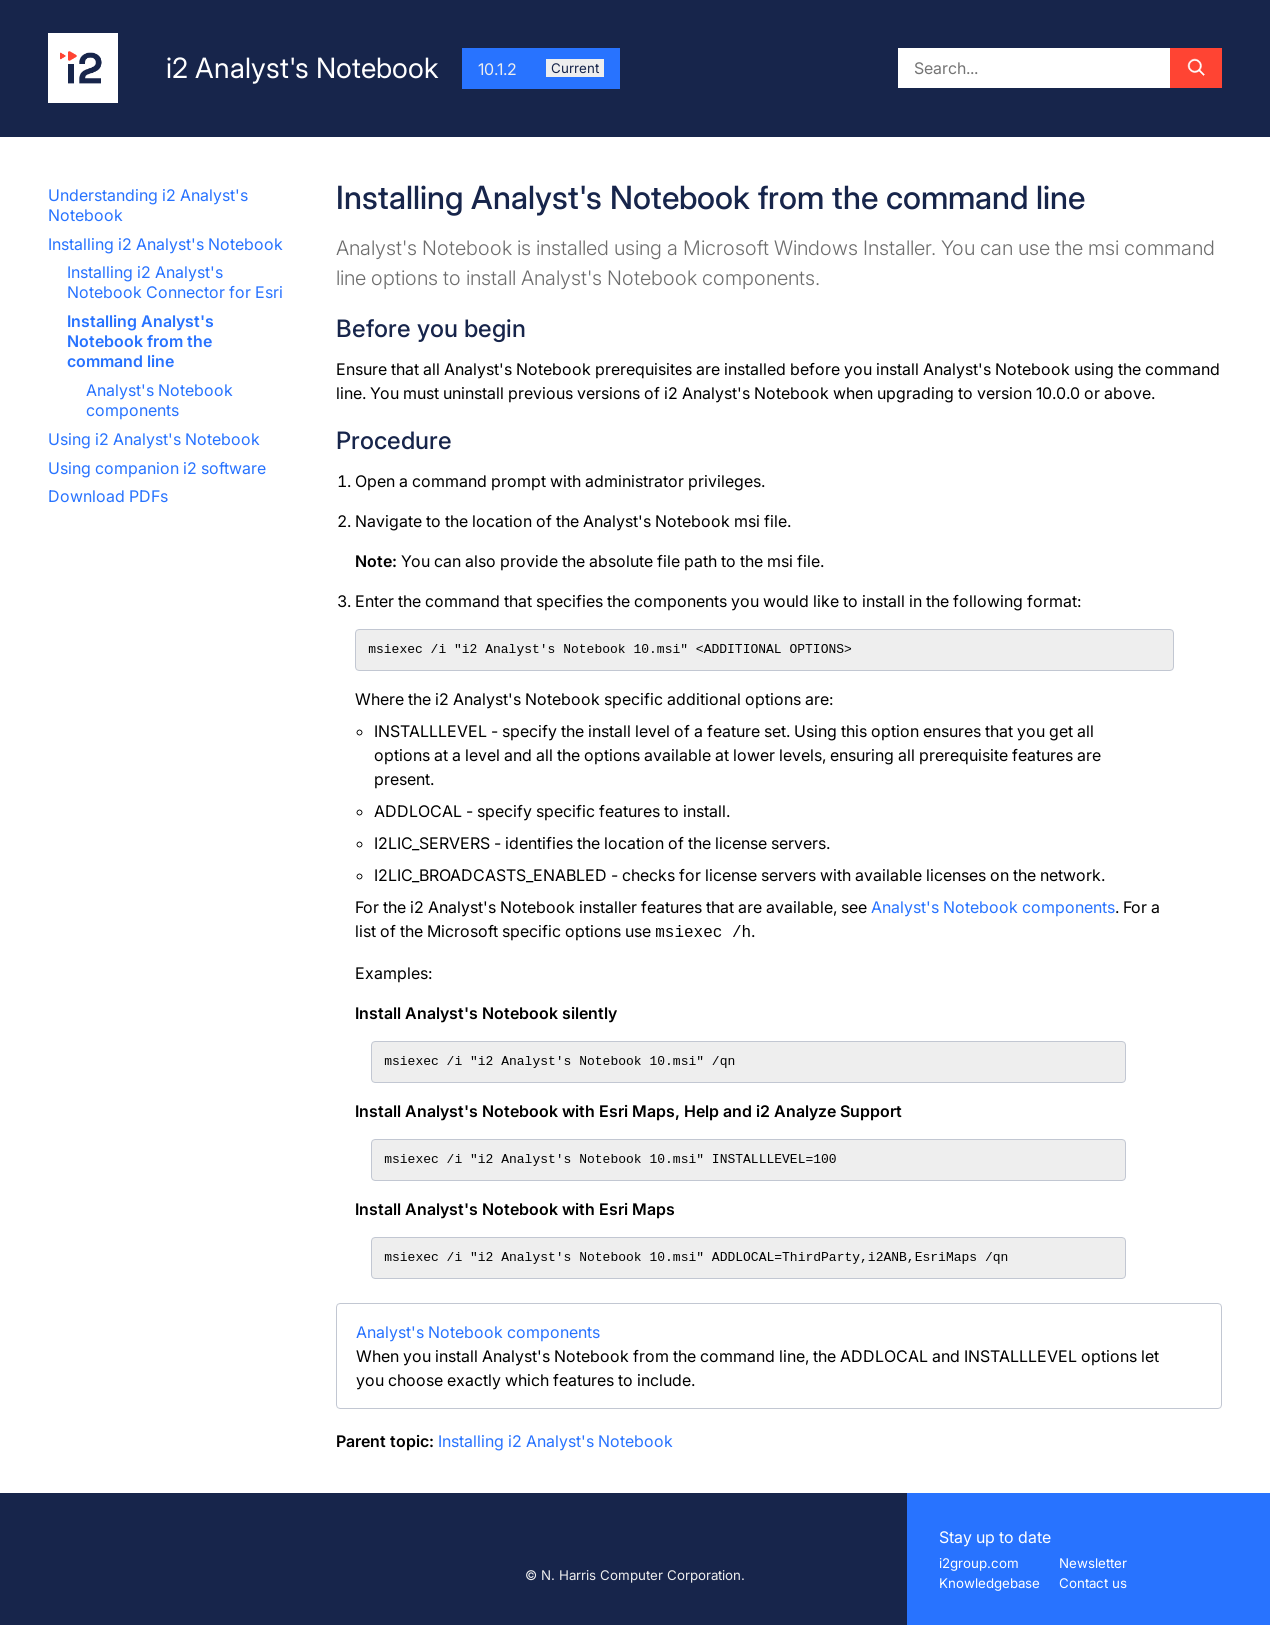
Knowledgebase (989, 1583)
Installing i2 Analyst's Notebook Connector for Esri (175, 282)
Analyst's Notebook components (159, 400)
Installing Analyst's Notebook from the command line (140, 341)
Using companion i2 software (157, 468)
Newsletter (1093, 1563)
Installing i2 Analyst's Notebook (165, 244)
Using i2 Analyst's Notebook (154, 439)
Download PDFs (108, 496)
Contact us (1093, 1583)
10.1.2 (541, 69)
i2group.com (979, 1563)
